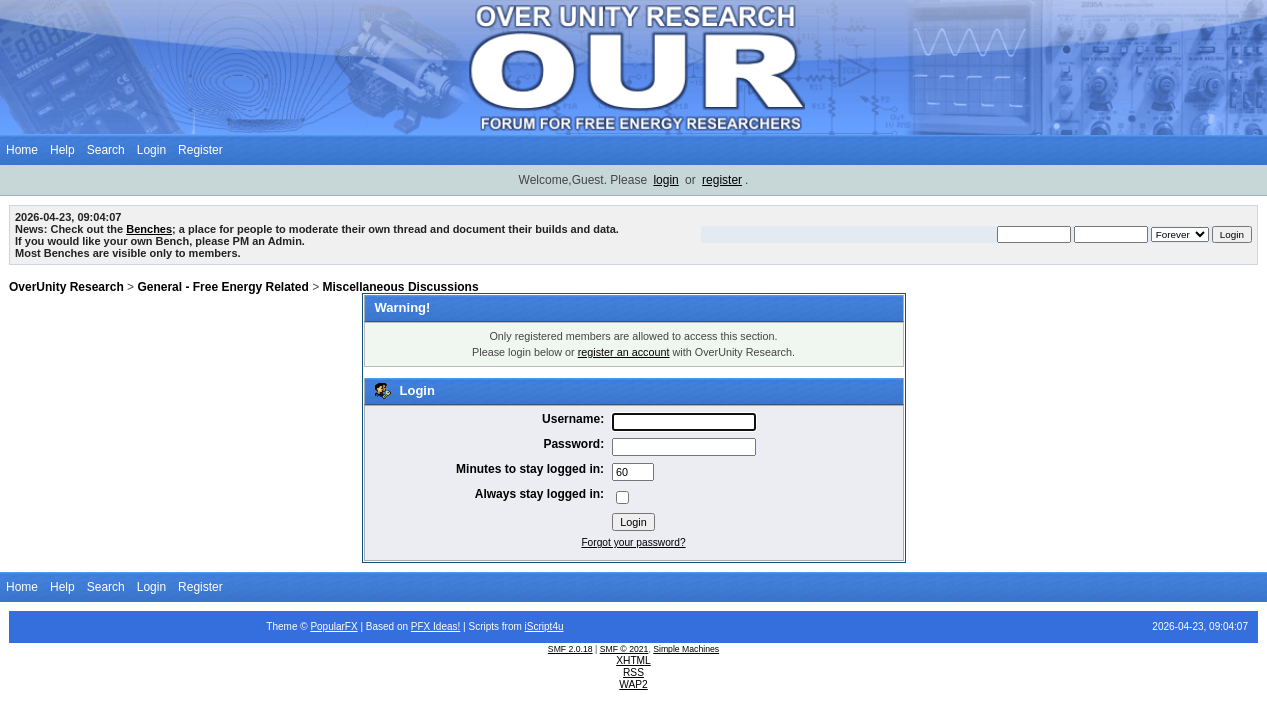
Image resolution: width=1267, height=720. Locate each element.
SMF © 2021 (624, 649)
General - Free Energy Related (222, 287)
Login (151, 150)
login (665, 180)
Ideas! (446, 626)
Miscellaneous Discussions (401, 287)
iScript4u (544, 626)
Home (22, 150)
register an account (624, 352)
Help (62, 150)
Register (200, 150)
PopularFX (333, 626)
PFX (422, 626)
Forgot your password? (633, 542)
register (722, 180)
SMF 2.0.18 (570, 649)
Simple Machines (686, 649)
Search (106, 150)
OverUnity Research (66, 287)
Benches (149, 229)
